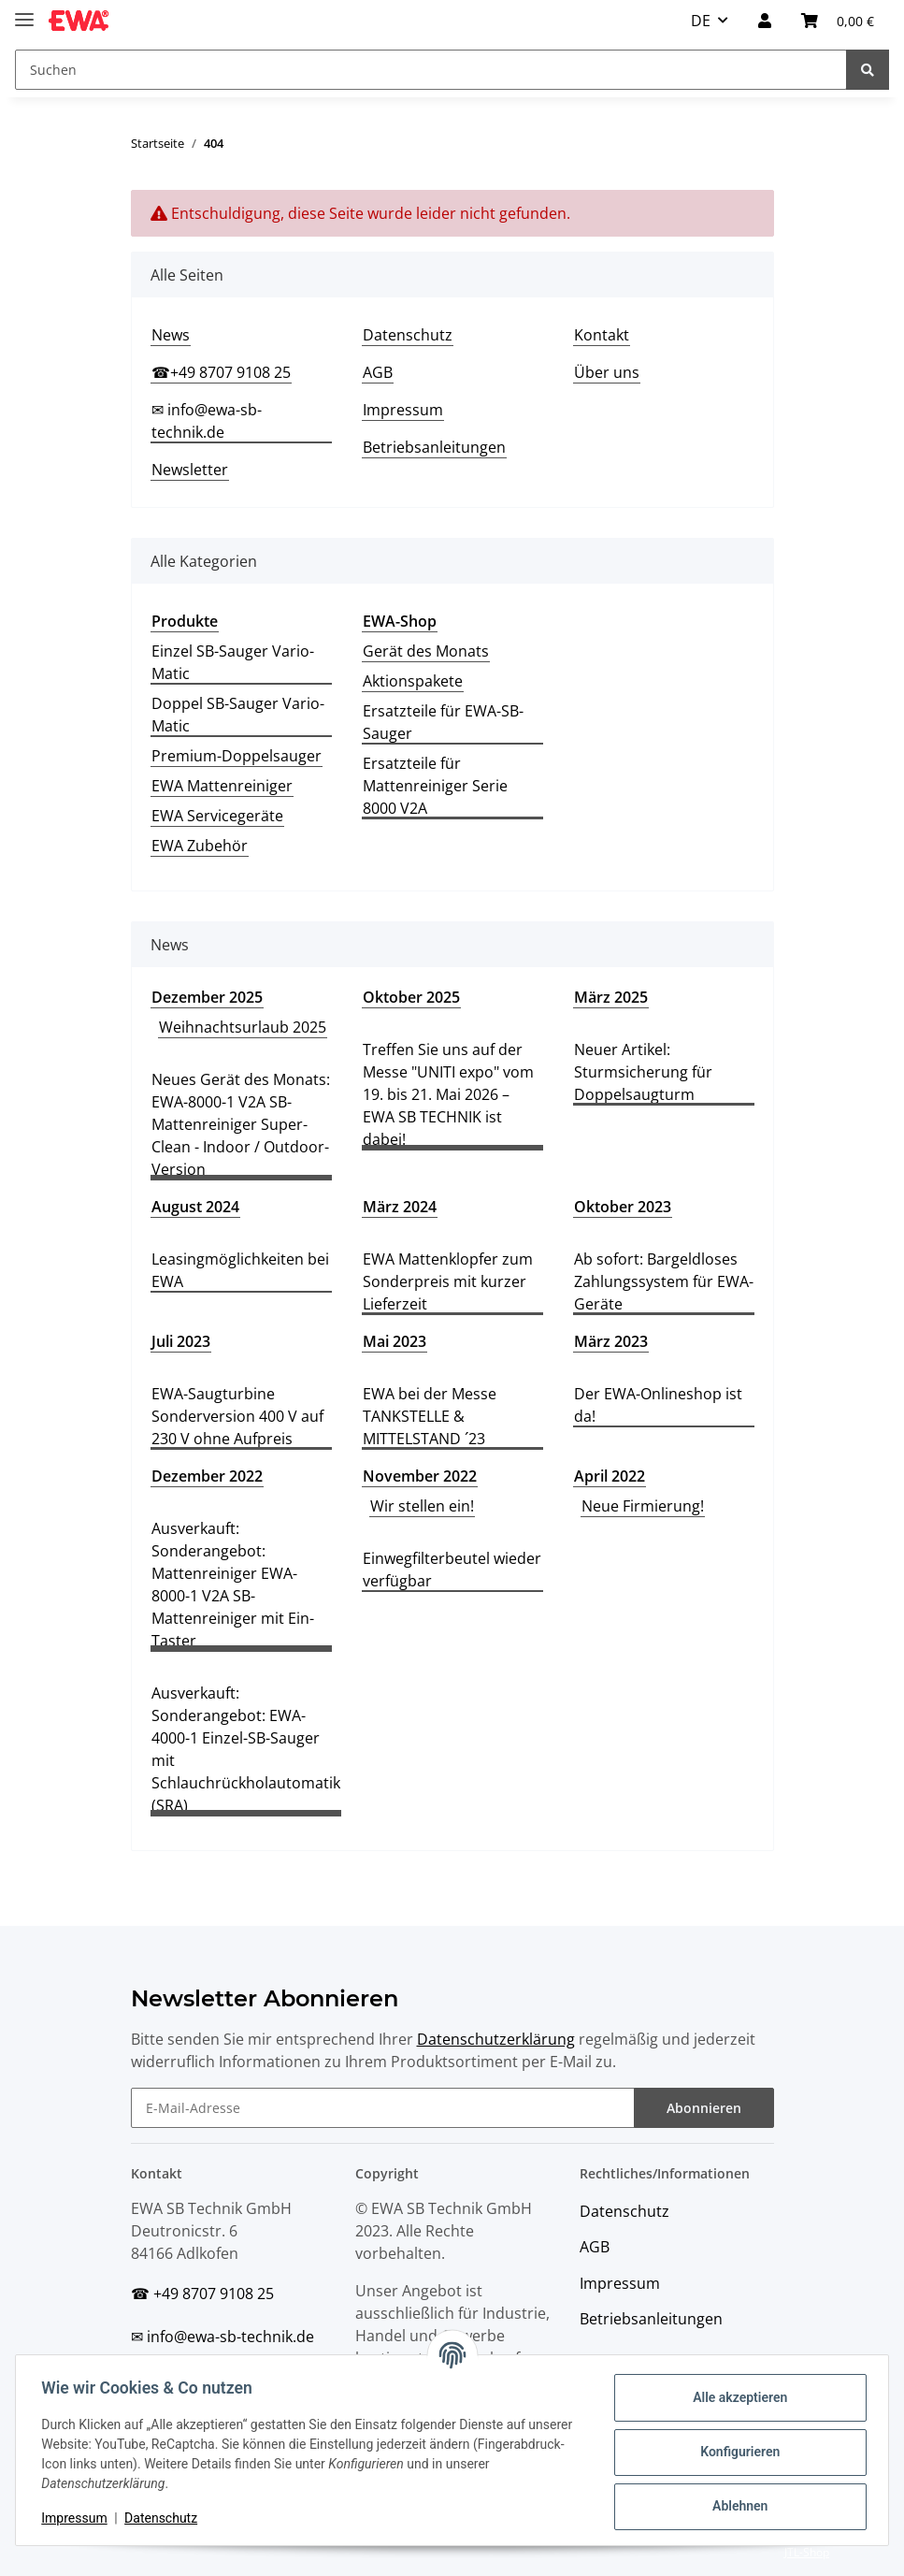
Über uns (606, 372)
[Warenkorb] (837, 20)
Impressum (403, 409)
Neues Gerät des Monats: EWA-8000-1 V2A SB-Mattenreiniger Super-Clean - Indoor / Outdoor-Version (240, 1124)
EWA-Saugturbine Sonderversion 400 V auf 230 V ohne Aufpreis (237, 1416)
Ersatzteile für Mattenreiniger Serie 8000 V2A (435, 785)
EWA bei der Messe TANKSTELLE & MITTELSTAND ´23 (429, 1416)
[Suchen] (431, 70)
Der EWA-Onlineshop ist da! (658, 1404)
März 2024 (400, 1206)
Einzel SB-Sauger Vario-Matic (232, 662)
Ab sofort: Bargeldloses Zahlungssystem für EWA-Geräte (663, 1281)
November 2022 (420, 1476)
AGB (378, 372)
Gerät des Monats (426, 651)
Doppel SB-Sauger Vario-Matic (237, 714)
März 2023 (611, 1341)
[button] (764, 20)
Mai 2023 (394, 1341)
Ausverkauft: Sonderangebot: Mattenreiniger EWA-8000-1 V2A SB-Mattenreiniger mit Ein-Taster (232, 1584)
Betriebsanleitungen (434, 447)
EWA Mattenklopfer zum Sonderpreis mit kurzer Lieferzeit (448, 1281)
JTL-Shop (806, 2552)
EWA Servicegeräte (217, 815)
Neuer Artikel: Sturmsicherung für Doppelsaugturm (643, 1072)
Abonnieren (704, 2108)
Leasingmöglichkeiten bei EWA (240, 1270)
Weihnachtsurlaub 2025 (242, 1027)
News (170, 335)
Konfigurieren (735, 2451)
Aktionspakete (413, 681)
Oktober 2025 (411, 997)
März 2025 (611, 997)
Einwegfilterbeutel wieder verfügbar (452, 1569)
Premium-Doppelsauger (236, 755)
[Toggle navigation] (24, 11)
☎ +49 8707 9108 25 (202, 2293)
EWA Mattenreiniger (222, 785)
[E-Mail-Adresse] (383, 2108)
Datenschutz (407, 335)
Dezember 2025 (207, 997)
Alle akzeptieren (735, 2397)
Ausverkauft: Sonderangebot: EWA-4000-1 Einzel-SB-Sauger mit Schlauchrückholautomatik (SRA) (245, 1749)
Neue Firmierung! (642, 1506)
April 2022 (609, 1476)
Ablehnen (735, 2505)
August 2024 (195, 1206)
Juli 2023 (180, 1341)
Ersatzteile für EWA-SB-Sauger (443, 722)
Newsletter (189, 469)
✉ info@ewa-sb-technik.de (206, 420)
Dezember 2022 (207, 1476)
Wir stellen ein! (422, 1506)
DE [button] (700, 20)
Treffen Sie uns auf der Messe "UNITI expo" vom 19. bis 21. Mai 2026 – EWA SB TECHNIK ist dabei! (448, 1094)
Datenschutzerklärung (496, 2039)
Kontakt (601, 335)
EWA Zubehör (199, 845)
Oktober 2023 (622, 1206)
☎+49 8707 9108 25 (221, 372)
